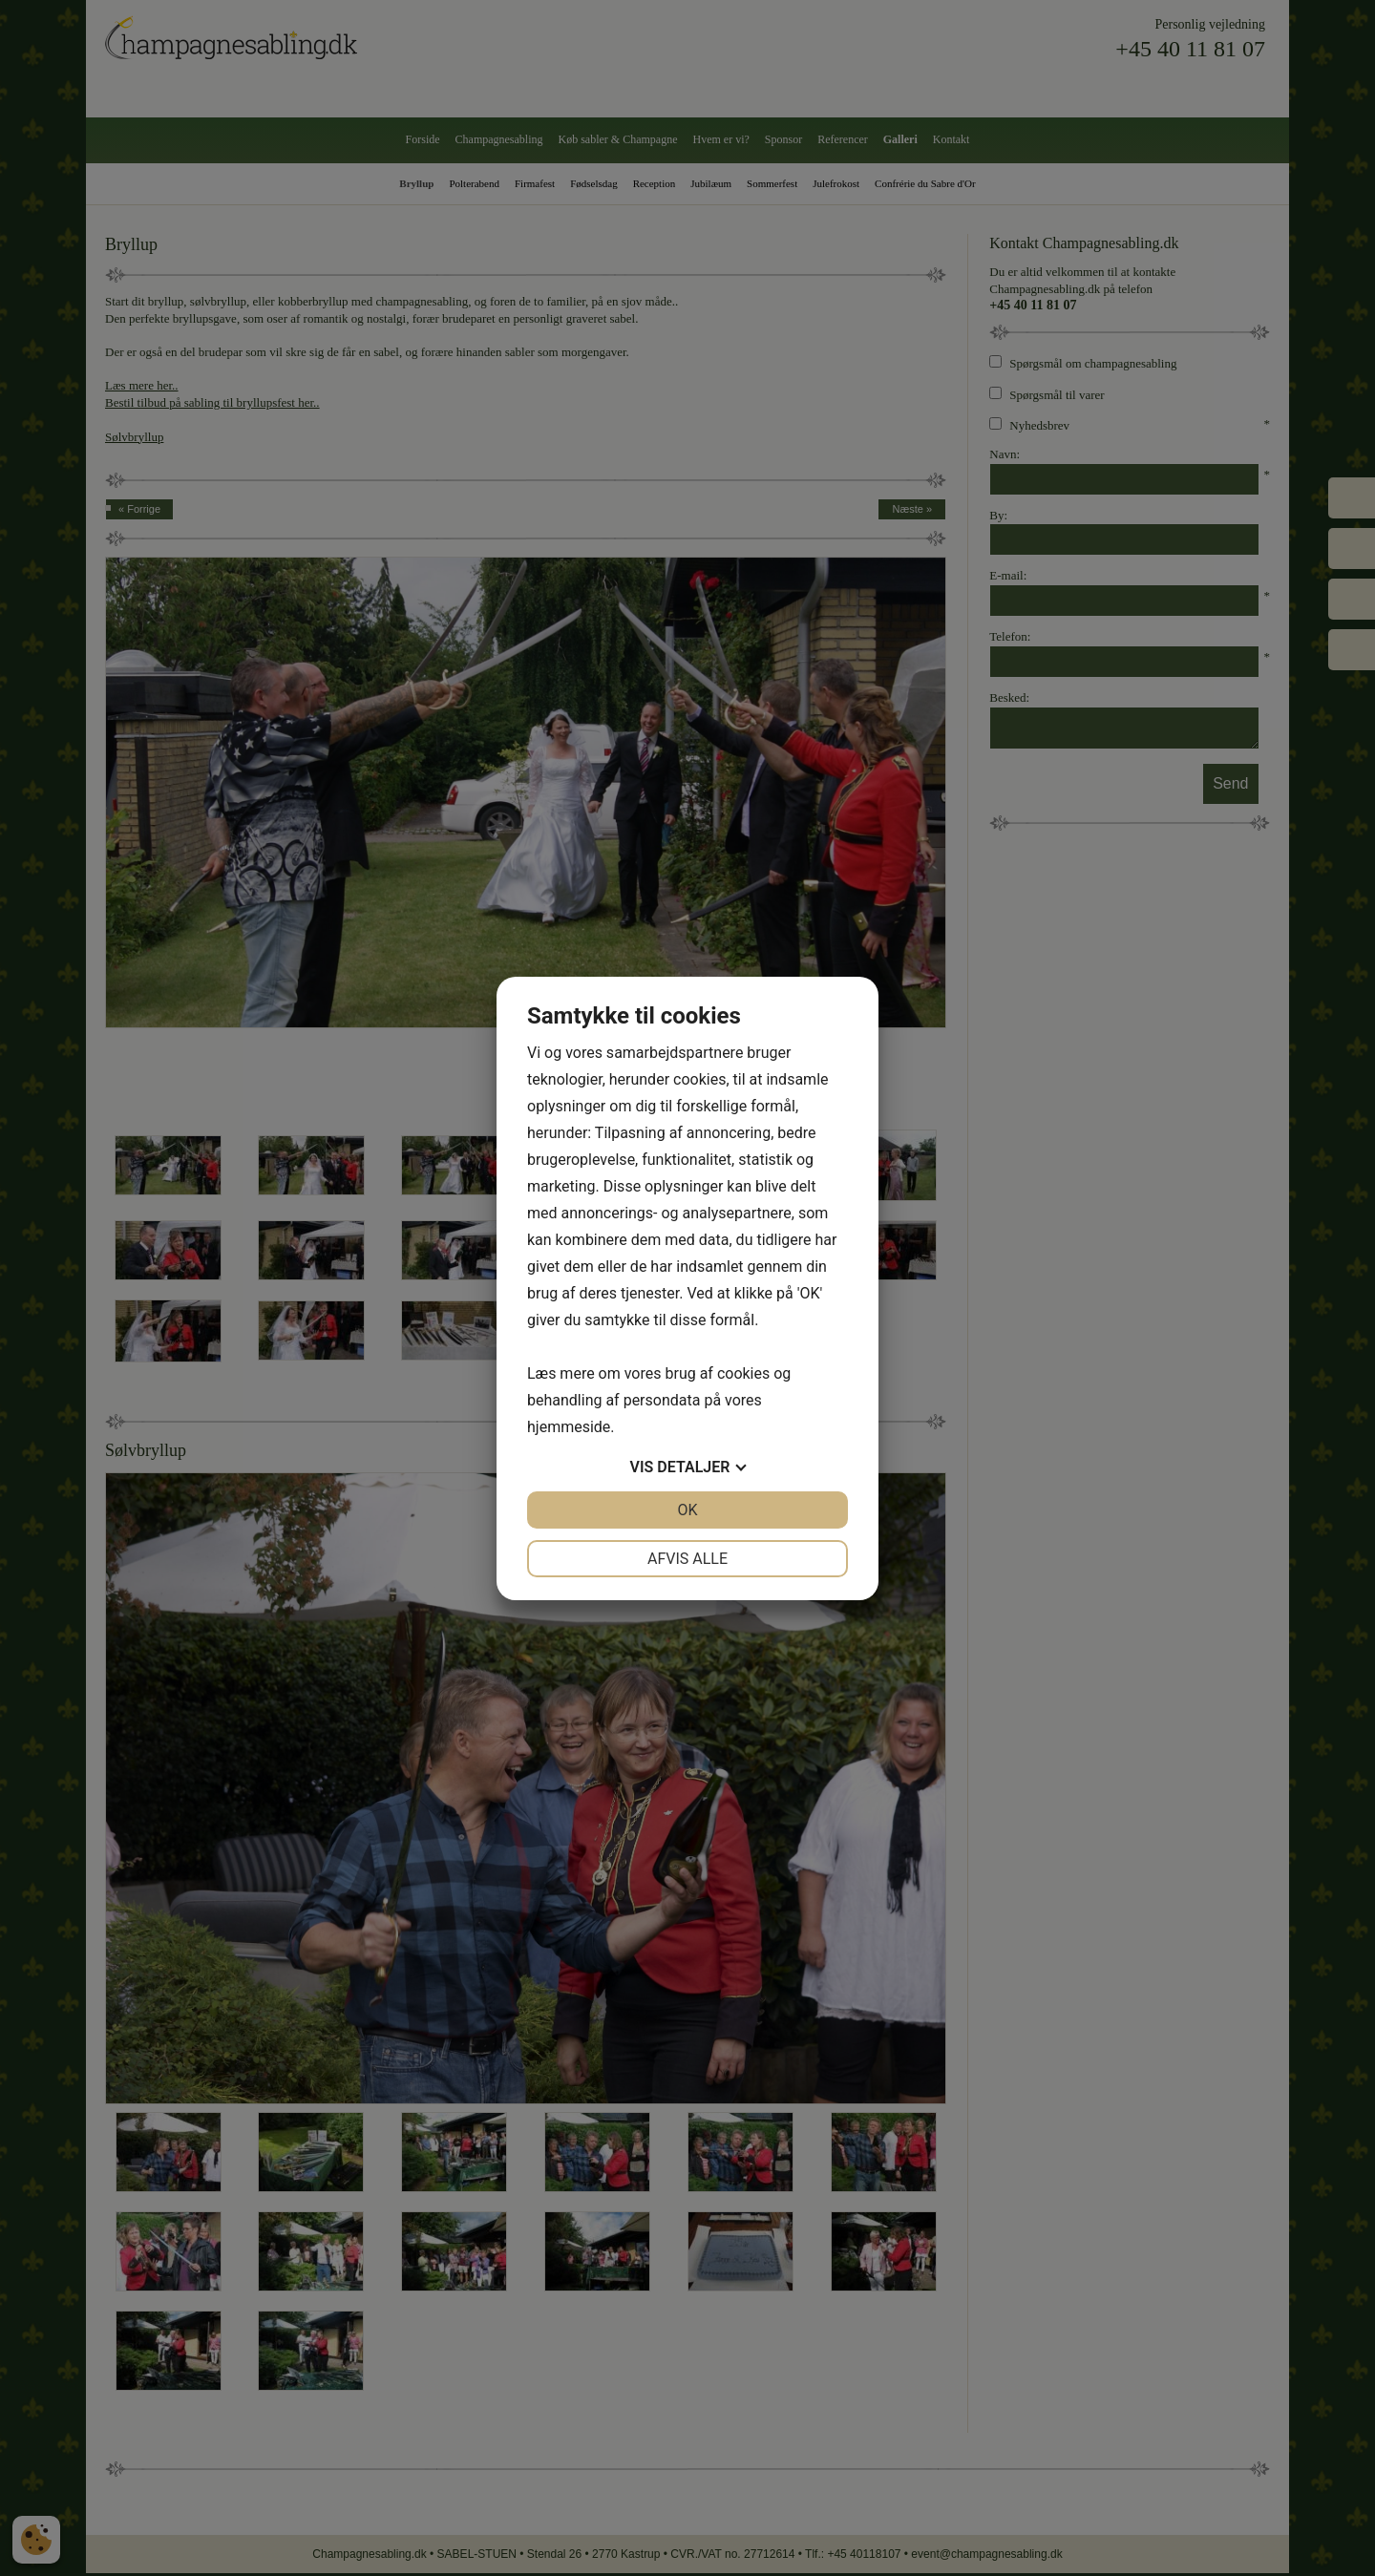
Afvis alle (687, 1559)
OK (687, 1510)
